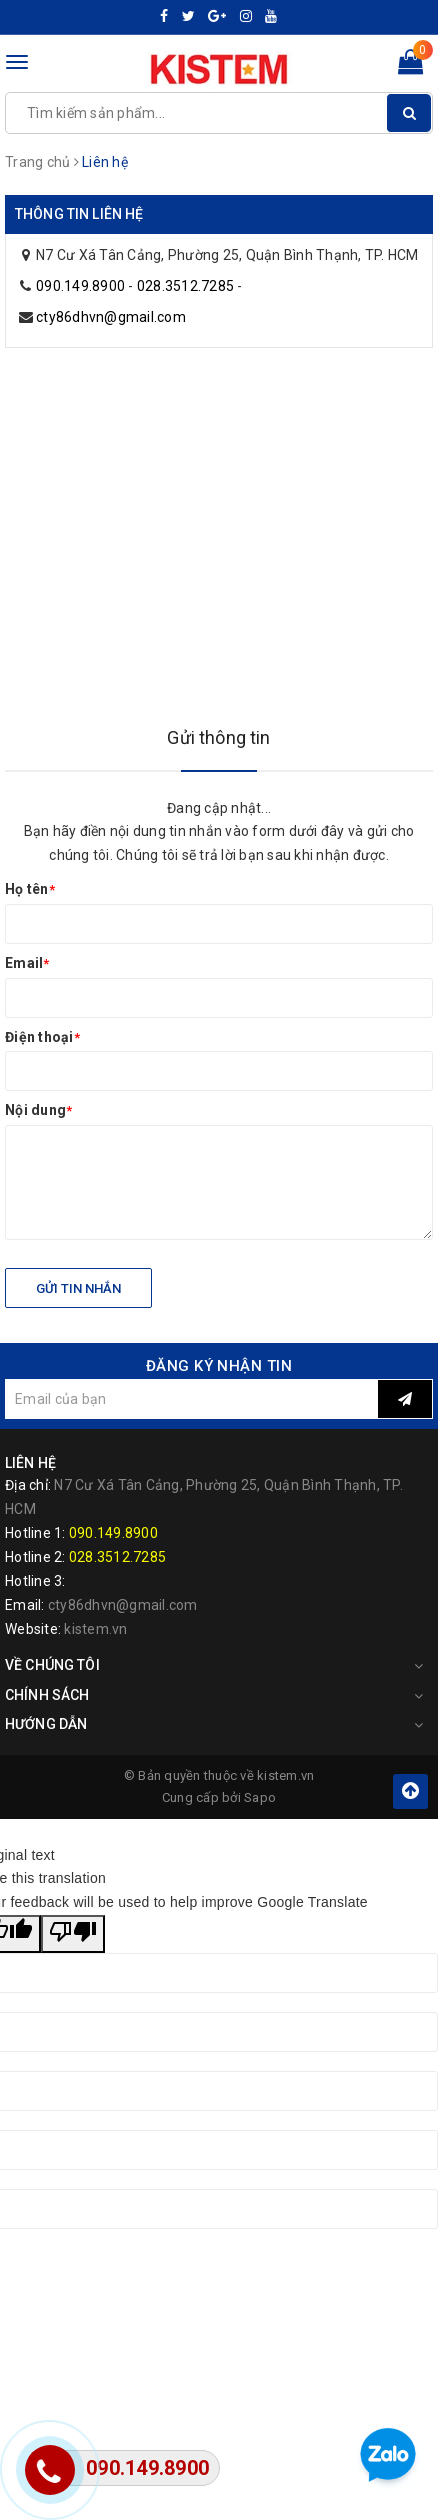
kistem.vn (95, 1629)
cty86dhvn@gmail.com (111, 317)
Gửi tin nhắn (78, 1288)
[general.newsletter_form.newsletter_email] (191, 1399)
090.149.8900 (80, 286)
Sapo (260, 1797)
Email (27, 963)
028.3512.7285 (185, 286)
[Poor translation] (73, 1934)
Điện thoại (42, 1037)
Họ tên (30, 889)
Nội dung (38, 1110)
